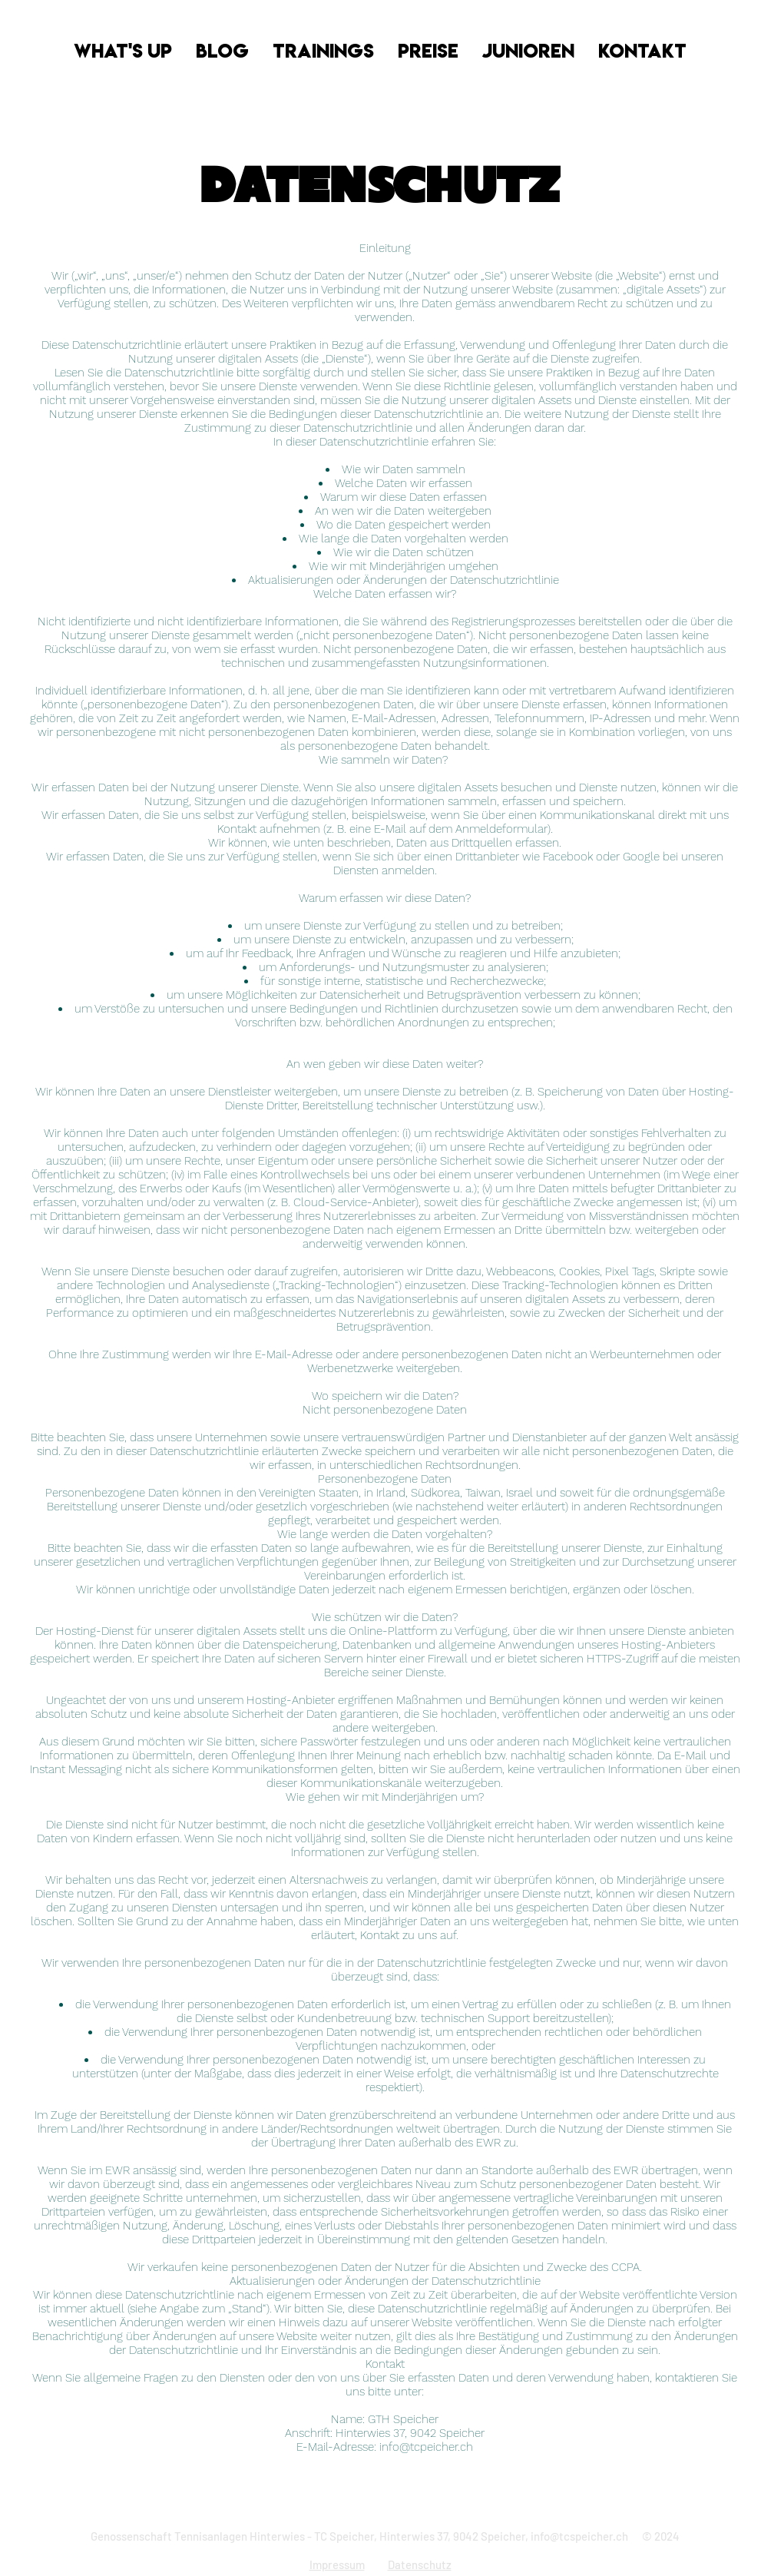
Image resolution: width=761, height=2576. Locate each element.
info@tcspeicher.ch (579, 2536)
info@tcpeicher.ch (426, 2447)
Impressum (337, 2564)
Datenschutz (420, 2564)
